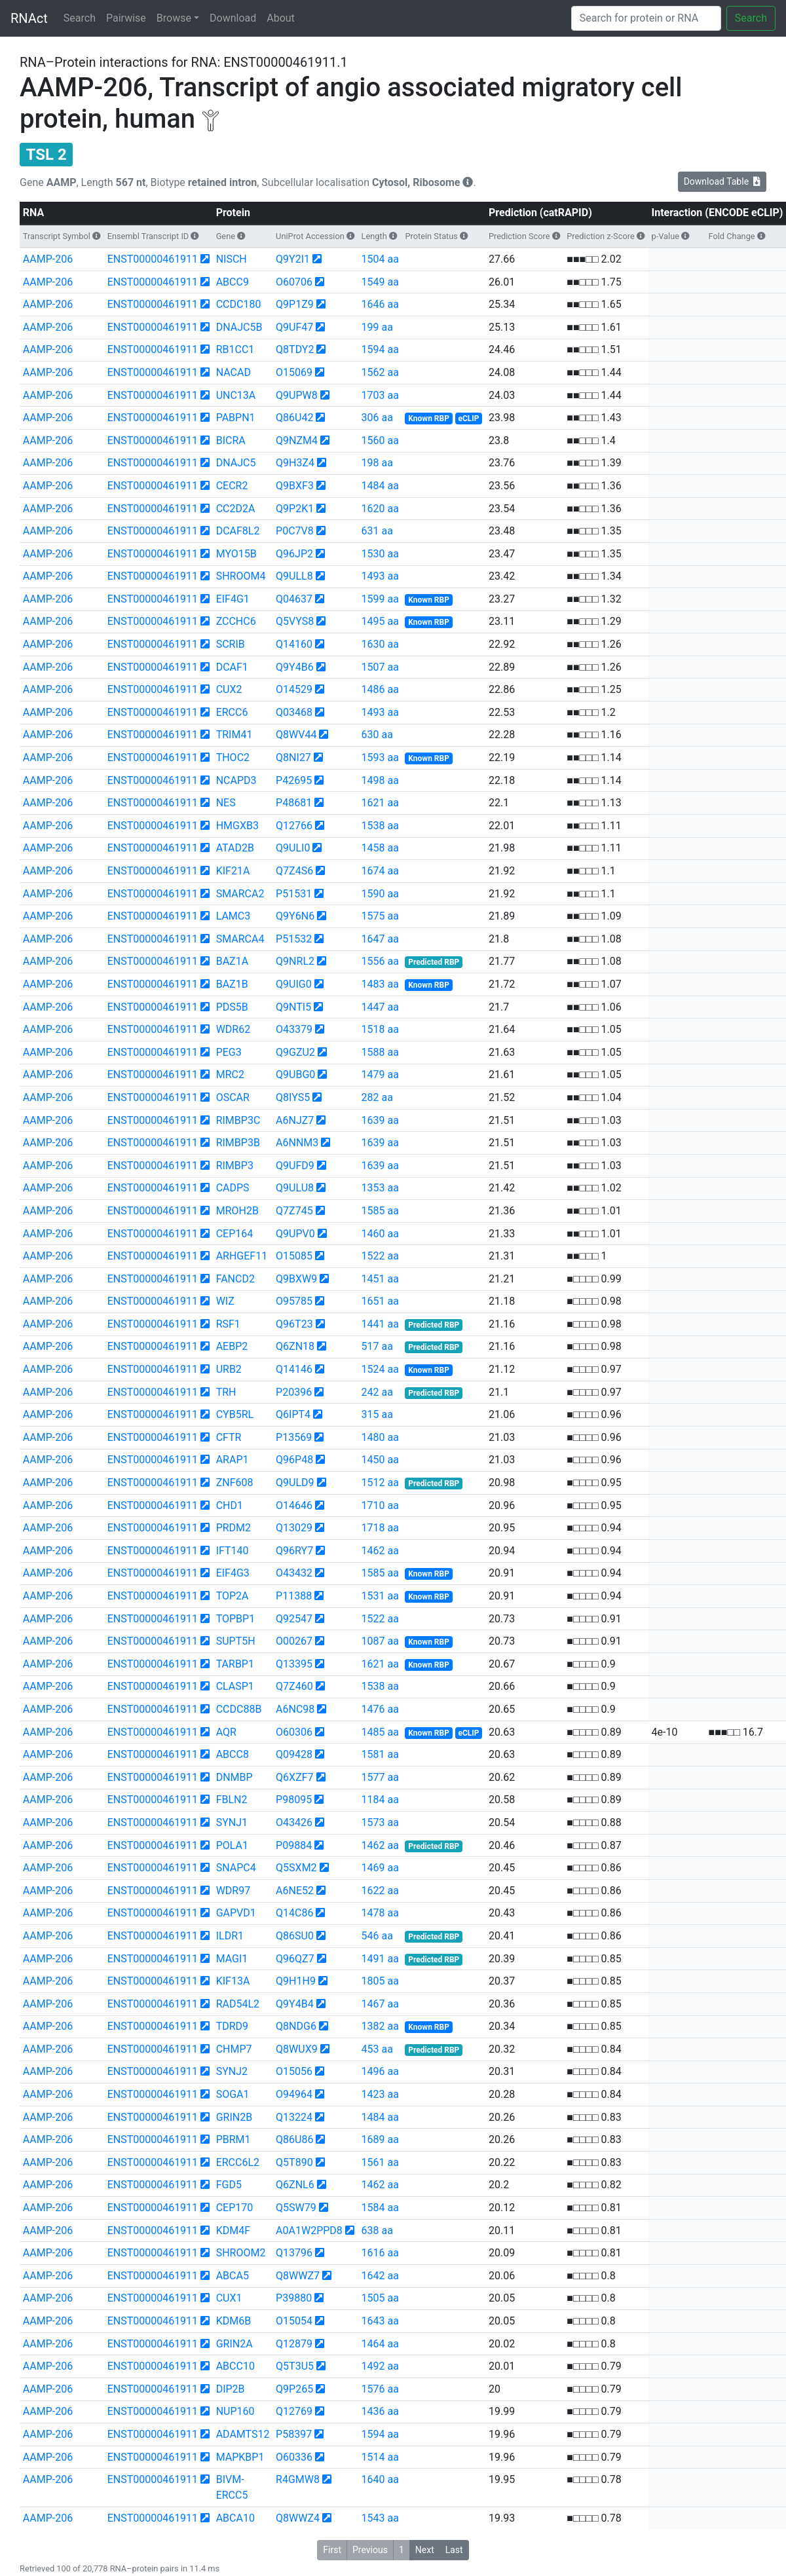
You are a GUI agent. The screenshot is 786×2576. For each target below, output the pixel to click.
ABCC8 (232, 1754)
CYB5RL (234, 1414)
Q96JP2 (294, 554)
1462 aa (380, 1550)
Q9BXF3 (295, 485)
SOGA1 (233, 2094)
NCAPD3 (236, 780)
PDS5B (232, 1007)
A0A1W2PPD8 (309, 2230)
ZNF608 (234, 1482)
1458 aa (380, 848)
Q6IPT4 (293, 1414)
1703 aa (380, 395)
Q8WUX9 (297, 2049)
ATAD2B (235, 848)
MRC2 (230, 1074)
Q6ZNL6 (295, 2184)
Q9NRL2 (295, 961)
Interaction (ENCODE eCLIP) (717, 212)
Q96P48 (294, 1459)
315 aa (377, 1414)
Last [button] (454, 2550)
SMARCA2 (240, 893)
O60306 (294, 1732)
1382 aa (380, 2026)
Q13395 (294, 1664)
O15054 (294, 2321)
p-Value (665, 236)
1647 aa (380, 939)
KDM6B (233, 2321)
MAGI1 (232, 1958)
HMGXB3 (237, 825)
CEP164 (234, 1233)
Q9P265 (294, 2389)
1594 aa (380, 349)
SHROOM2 (241, 2253)
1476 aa (380, 1709)
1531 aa (380, 1596)
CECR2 (232, 485)
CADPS (233, 1188)
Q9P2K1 (295, 508)
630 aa (377, 734)
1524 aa (380, 1369)
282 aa (377, 1097)
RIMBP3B (238, 1142)
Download (233, 18)
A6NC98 (295, 1709)
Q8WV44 (296, 734)
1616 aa (380, 2253)
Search (80, 18)
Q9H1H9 (296, 1981)
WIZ (225, 1301)
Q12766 (294, 825)
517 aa (377, 1346)
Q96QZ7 (295, 1958)
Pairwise (126, 18)
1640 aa (380, 2479)
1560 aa (380, 440)
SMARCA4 (240, 939)
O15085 (294, 1256)
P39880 (294, 2298)
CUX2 (229, 689)
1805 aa (380, 1981)
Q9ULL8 (294, 576)
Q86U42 (294, 417)
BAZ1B (232, 984)
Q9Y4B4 (295, 2004)
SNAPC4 (236, 1867)
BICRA (231, 440)
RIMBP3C (238, 1120)
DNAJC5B (239, 327)
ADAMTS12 (243, 2434)
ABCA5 (232, 2275)
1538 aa (380, 825)
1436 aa (380, 2411)
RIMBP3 (234, 1165)
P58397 (294, 2434)
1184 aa (380, 1799)
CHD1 (229, 1505)
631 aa (377, 531)
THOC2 (233, 757)
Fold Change (732, 236)
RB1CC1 (235, 349)
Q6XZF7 (294, 1777)
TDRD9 (232, 2026)
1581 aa (380, 1754)
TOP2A (232, 1596)
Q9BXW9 (296, 1279)
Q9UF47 (294, 327)
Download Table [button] (722, 181)
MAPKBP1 (240, 2457)
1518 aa (380, 1029)
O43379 (294, 1029)
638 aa (377, 2230)
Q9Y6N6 (295, 916)
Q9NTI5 (293, 1007)
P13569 (294, 1437)
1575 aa (380, 916)
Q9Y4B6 (295, 667)
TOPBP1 (235, 1619)
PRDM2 (233, 1527)
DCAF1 (232, 667)
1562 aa (380, 372)
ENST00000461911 (152, 259)
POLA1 (232, 1845)
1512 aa (380, 1482)
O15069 (294, 372)
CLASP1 (235, 1686)
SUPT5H (235, 1641)
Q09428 (294, 1754)
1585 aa (380, 1210)
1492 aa (380, 2366)
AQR (226, 1732)
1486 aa (380, 689)
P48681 (294, 802)
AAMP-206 (48, 259)
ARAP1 (232, 1459)
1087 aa (380, 1641)
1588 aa (380, 1052)
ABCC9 (232, 282)
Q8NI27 (293, 757)
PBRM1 (233, 2139)
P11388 (294, 1596)
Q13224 (294, 2117)
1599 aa (380, 599)
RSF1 (228, 1324)
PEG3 (229, 1052)
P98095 (294, 1799)
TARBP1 (235, 1664)
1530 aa (380, 554)
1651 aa (380, 1301)
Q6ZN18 (295, 1346)
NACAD (233, 372)
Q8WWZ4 (298, 2518)
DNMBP (234, 1777)
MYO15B (236, 554)
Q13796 (294, 2253)
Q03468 (294, 712)
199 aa (377, 327)
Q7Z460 (294, 1686)
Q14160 (294, 644)
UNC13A (236, 395)
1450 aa (380, 1459)
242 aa (377, 1392)
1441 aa (380, 1324)
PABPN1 (235, 417)
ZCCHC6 (236, 621)
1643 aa (380, 2321)
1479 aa (380, 1074)
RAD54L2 (237, 2004)
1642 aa (380, 2275)
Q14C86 (294, 1913)
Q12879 (294, 2344)
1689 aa (380, 2139)
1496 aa (380, 2071)
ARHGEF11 (242, 1256)
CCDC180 (238, 304)
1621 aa (380, 802)
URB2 (229, 1369)
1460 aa (380, 1233)
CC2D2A (235, 508)
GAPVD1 (236, 1913)
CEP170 (234, 2207)
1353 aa (380, 1188)
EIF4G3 (233, 1573)
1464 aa (380, 2344)
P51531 (294, 893)
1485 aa (380, 1732)
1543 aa (380, 2518)
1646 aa (380, 304)
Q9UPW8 (297, 395)
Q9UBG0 (295, 1074)
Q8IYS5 (293, 1097)
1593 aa (380, 757)
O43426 (294, 1822)
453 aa (377, 2049)
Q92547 (294, 1619)
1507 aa (380, 667)
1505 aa (380, 2298)
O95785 (294, 1301)
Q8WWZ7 (298, 2275)
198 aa (377, 463)
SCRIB (230, 644)
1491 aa (380, 1958)
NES (226, 802)
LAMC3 (233, 916)
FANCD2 (235, 1279)
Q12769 (294, 2411)
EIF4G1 (233, 599)
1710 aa (380, 1505)
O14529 (294, 689)
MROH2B (237, 1210)
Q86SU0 (295, 1936)
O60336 (294, 2457)
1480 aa (380, 1437)
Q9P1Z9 (295, 304)
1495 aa (380, 621)
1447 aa (380, 1007)
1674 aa (380, 871)
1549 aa (380, 282)
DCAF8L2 (238, 531)
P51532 (294, 939)
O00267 (294, 1641)
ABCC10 (235, 2366)
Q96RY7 (294, 1550)
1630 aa (380, 644)
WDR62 (233, 1029)
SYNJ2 (232, 2071)
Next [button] (424, 2550)
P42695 (294, 780)
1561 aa (380, 2162)
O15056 (294, 2071)
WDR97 (233, 1890)
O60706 (294, 282)
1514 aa (380, 2457)
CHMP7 (234, 2049)
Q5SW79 (296, 2207)
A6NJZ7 (295, 1120)
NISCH (231, 259)
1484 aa (380, 485)
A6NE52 (295, 1890)
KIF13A (233, 1981)
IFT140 (232, 1550)
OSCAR (233, 1097)
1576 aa (380, 2389)
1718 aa (380, 1527)
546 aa (377, 1936)
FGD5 (229, 2184)
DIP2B (230, 2389)
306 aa (377, 417)
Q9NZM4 (297, 440)
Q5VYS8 (295, 621)
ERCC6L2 (237, 2162)
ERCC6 (232, 712)
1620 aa (380, 508)
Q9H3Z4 (295, 463)
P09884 (294, 1845)
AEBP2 (232, 1346)
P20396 (294, 1392)
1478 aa (380, 1913)
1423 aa (380, 2094)
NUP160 (235, 2411)
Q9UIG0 (294, 984)
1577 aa (380, 1777)
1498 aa (380, 780)
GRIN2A (234, 2344)
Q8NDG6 (296, 2026)
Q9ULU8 (295, 1188)
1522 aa (380, 1256)
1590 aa (380, 893)
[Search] (646, 18)
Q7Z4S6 (294, 871)
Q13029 (294, 1527)
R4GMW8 (298, 2479)
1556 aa (380, 961)
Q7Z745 (294, 1210)
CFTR (229, 1437)
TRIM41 (234, 734)
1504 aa (380, 259)
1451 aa (380, 1279)
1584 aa (380, 2207)
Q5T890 (294, 2162)
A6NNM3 (297, 1142)
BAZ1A (232, 961)
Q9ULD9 (295, 1482)
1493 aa (380, 576)
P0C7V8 (295, 531)
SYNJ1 (232, 1822)
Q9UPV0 (295, 1233)
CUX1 (229, 2298)
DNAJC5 (236, 463)
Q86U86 (294, 2139)
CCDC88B (239, 1709)
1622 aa (380, 1890)
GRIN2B (234, 2117)
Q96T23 (294, 1324)
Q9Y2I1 (293, 259)
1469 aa (380, 1867)
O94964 (294, 2094)
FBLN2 (232, 1799)
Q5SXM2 (296, 1867)
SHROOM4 (241, 576)
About (281, 18)
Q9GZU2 (295, 1052)
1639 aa (380, 1120)
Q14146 (294, 1369)
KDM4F (233, 2230)
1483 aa (380, 984)
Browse (174, 18)
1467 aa (380, 2004)
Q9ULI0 (293, 848)
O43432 (294, 1573)
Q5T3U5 (295, 2366)
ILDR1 (230, 1936)
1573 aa (380, 1822)
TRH (226, 1392)
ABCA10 (235, 2518)
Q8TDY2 (295, 349)
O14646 (294, 1505)
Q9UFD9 (295, 1165)
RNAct (29, 18)
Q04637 (294, 599)
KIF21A (233, 871)
